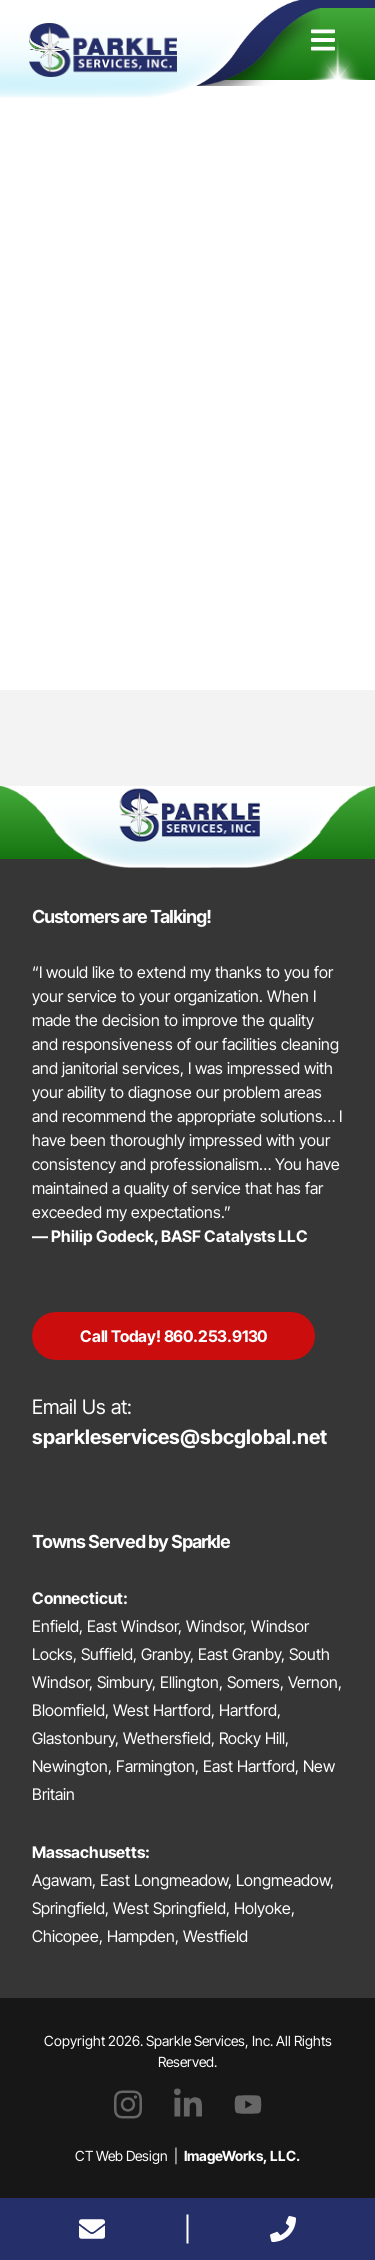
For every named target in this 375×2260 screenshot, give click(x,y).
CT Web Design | (187, 2155)
